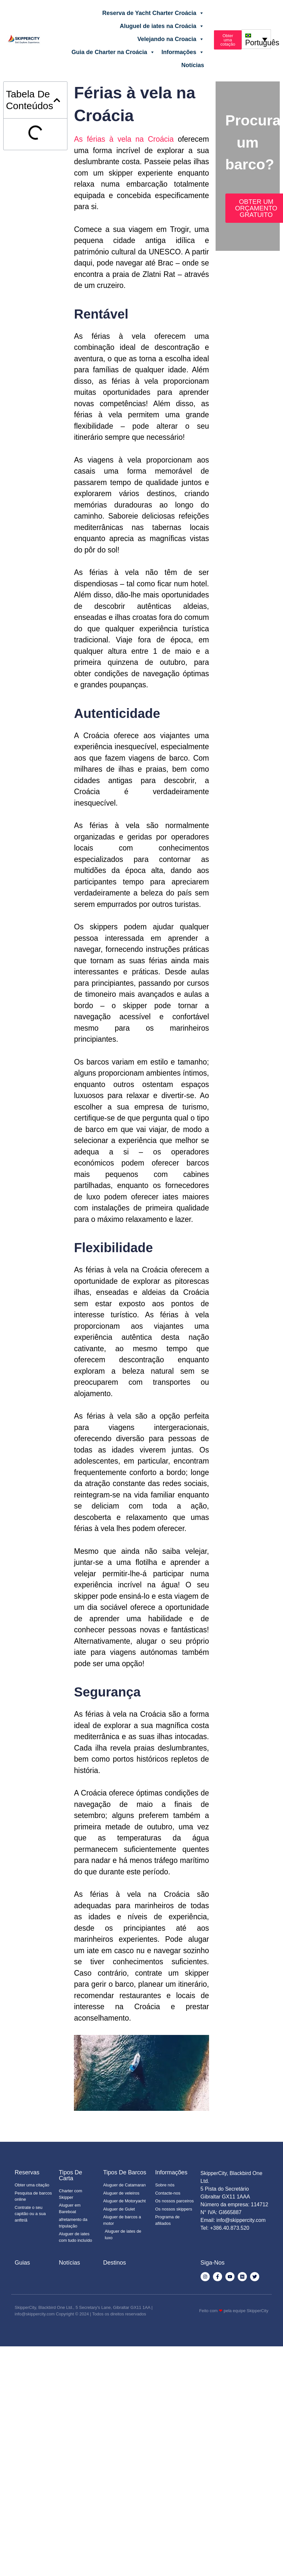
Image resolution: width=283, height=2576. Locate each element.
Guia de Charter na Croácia (113, 52)
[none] (256, 39)
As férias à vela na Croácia (124, 139)
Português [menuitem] (262, 43)
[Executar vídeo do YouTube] (141, 2073)
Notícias (192, 65)
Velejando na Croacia (170, 39)
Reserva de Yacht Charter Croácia (153, 13)
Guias (22, 2262)
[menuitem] (256, 39)
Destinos (114, 2262)
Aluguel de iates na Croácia (162, 26)
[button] (57, 100)
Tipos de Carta (70, 2175)
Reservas (27, 2172)
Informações (183, 52)
